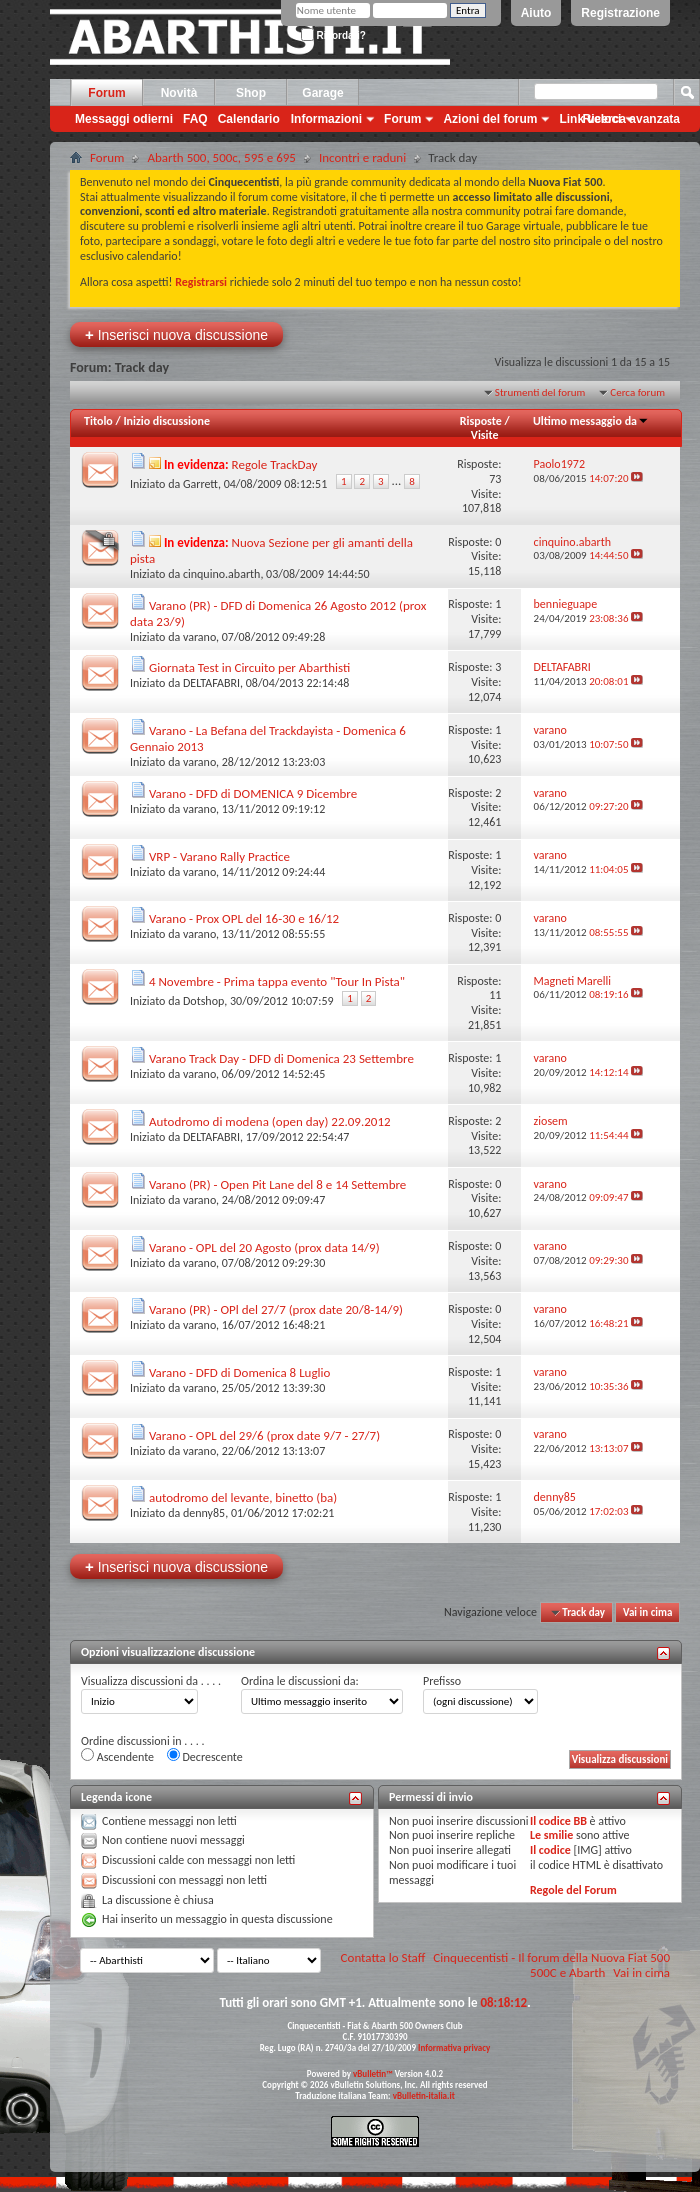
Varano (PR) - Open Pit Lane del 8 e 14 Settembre (277, 1184)
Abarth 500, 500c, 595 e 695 (221, 157)
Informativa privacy (454, 2047)
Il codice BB (558, 1821)
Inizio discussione (166, 421)
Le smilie (551, 1835)
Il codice (550, 1850)
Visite (485, 435)
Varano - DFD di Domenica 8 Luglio (239, 1372)
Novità (179, 93)
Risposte (481, 421)
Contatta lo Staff (383, 1957)
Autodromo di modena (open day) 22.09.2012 (270, 1121)
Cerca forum (637, 392)
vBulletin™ (373, 2073)
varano (199, 637)
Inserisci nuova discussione (176, 334)
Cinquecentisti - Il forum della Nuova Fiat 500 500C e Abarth (551, 1965)
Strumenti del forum (540, 392)
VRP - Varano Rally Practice (219, 856)
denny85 (204, 1513)
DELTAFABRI (211, 683)
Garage (322, 93)
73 (495, 479)
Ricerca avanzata (631, 119)
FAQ (195, 119)
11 (495, 995)
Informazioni (326, 119)
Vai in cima (647, 1612)
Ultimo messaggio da (591, 421)
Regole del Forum (573, 1890)
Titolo (98, 421)
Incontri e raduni (362, 157)
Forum (106, 93)
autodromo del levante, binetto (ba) (243, 1497)
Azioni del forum (490, 119)
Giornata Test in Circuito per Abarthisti (249, 667)
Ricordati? (333, 35)
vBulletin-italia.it (424, 2095)
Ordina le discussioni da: (300, 1681)
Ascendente (117, 1756)
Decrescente (205, 1756)
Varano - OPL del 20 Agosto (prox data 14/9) (264, 1247)
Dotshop (203, 1001)
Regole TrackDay (275, 464)
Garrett (200, 484)
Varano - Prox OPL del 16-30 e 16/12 (244, 918)
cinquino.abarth (221, 574)
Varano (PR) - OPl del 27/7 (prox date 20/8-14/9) (276, 1309)
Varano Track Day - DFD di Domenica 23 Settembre (281, 1058)
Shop (251, 93)
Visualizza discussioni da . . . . (151, 1681)
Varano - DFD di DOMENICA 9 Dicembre (253, 793)
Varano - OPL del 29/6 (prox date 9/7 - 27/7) (264, 1435)
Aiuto (536, 13)
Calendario (249, 119)
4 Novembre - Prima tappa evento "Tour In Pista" (277, 981)
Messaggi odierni (124, 119)
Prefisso (442, 1681)
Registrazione (620, 13)
